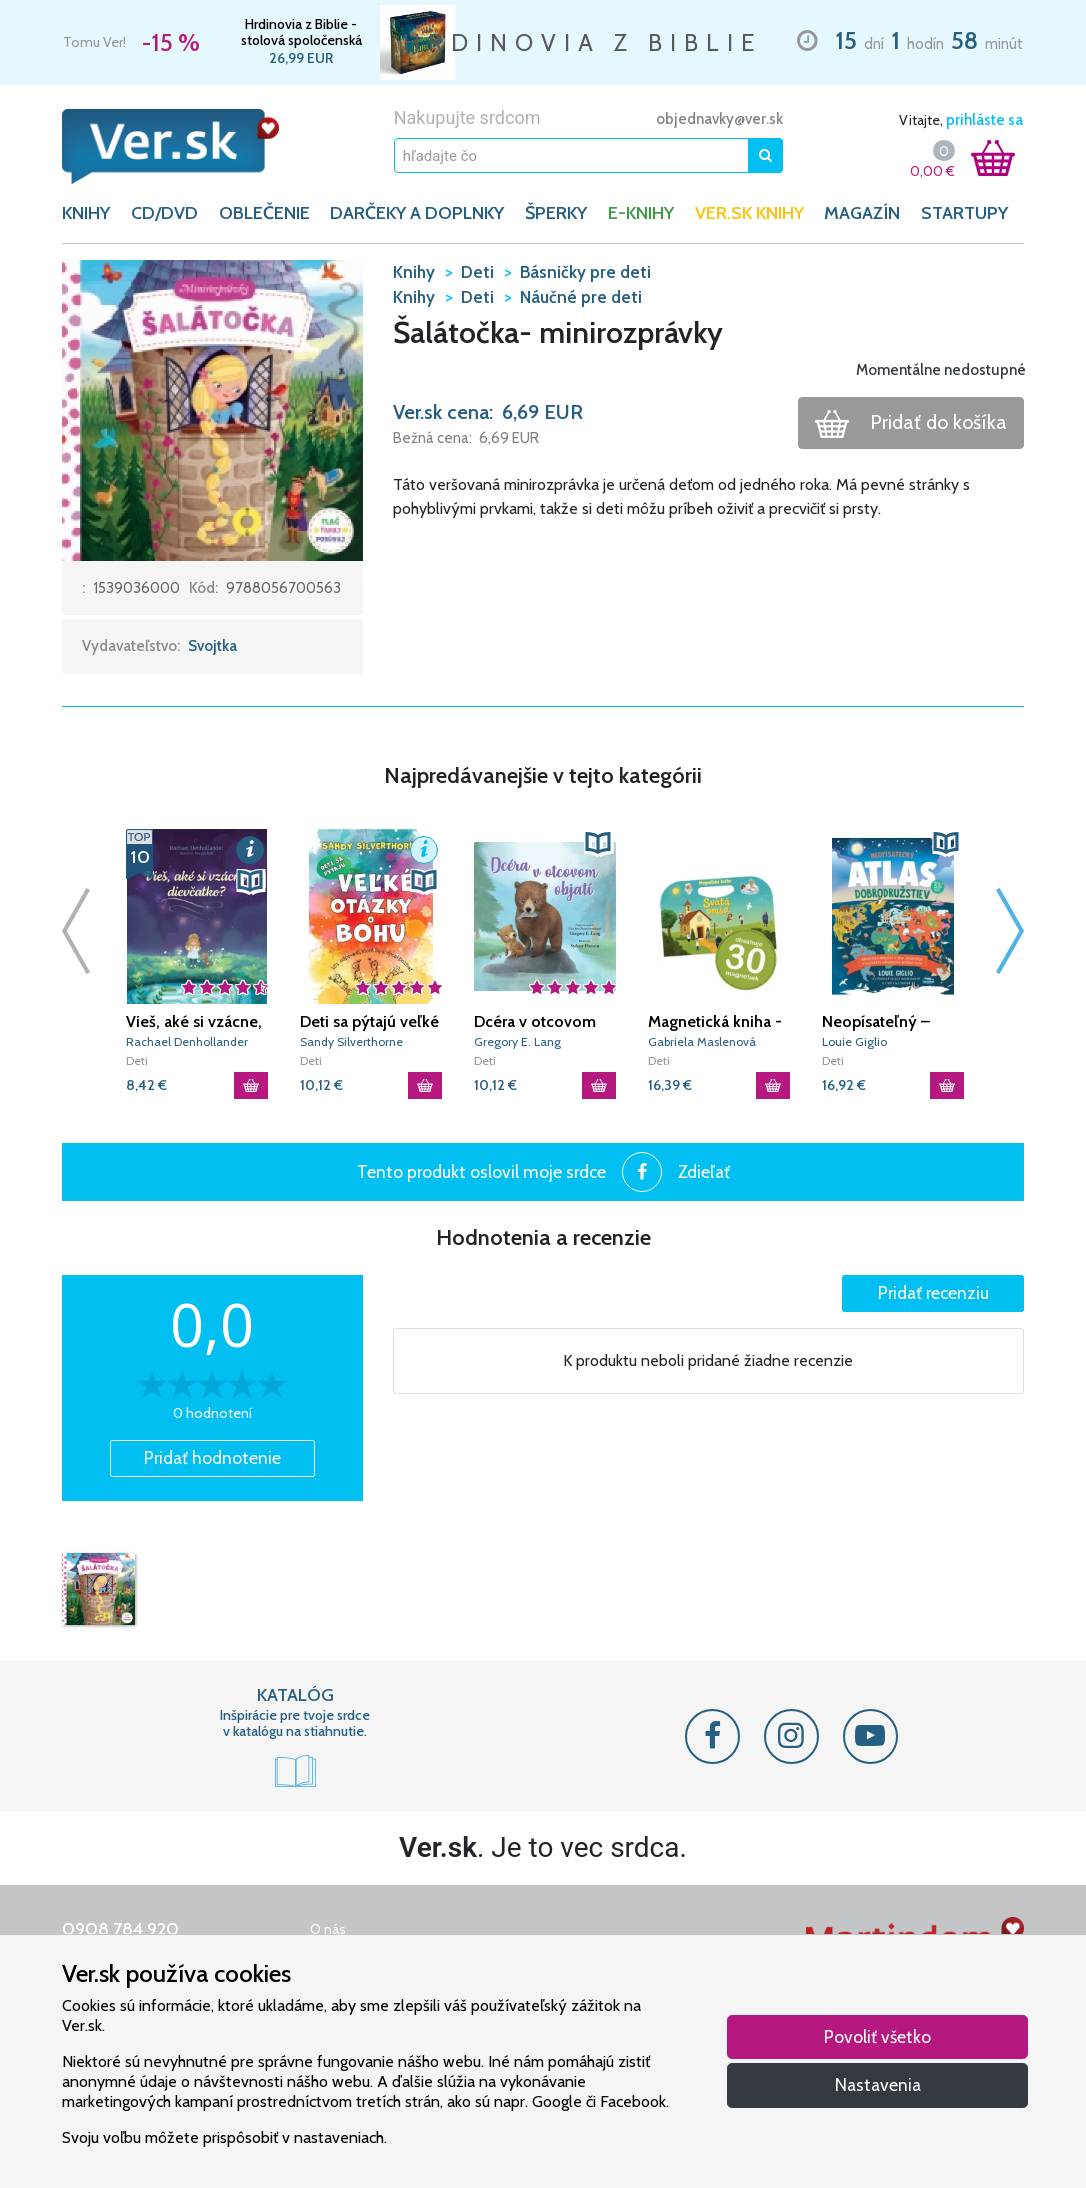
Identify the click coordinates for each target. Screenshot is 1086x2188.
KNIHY (86, 213)
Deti (137, 1060)
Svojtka (212, 646)
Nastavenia (878, 2084)
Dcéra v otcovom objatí (535, 1022)
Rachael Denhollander (187, 1041)
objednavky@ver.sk (719, 119)
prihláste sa (984, 120)
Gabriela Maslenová (702, 1041)
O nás (328, 1929)
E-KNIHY (641, 213)
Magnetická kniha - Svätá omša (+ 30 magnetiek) (715, 1022)
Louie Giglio (854, 1041)
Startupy (964, 213)
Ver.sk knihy (749, 213)
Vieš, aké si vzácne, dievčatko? (194, 1022)
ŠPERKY (556, 213)
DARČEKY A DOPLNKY (417, 213)
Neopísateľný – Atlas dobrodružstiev (876, 1022)
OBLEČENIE (264, 213)
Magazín (862, 213)
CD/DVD (164, 213)
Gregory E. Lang (517, 1041)
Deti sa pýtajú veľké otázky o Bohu (369, 1022)
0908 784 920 (120, 1929)
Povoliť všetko (877, 2036)
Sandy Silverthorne (351, 1041)
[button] (212, 409)
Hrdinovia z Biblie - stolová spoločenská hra (301, 32)
